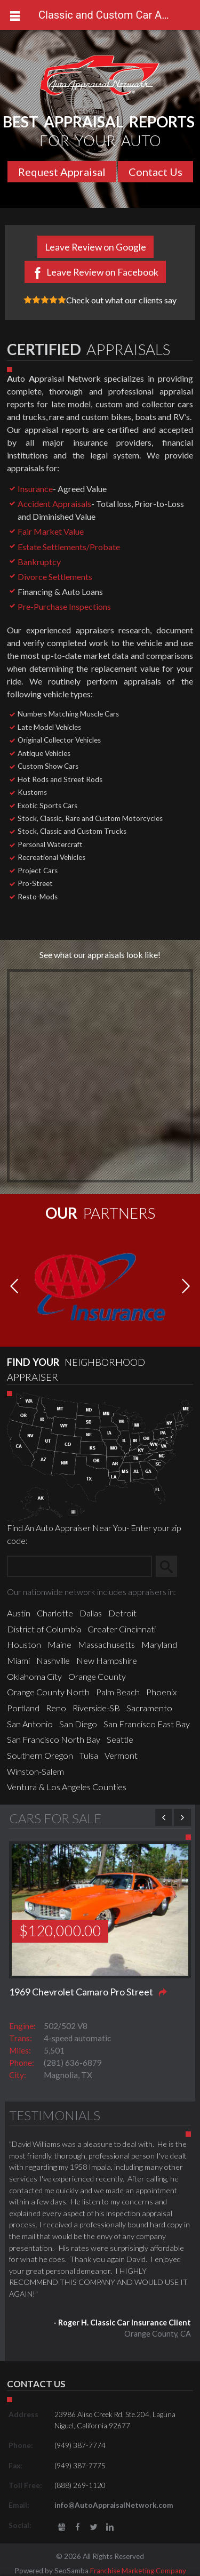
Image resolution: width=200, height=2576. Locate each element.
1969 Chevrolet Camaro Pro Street (81, 1992)
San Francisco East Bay (146, 1724)
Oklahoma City (34, 1676)
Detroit (122, 1613)
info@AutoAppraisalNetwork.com (113, 2505)
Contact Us (155, 171)
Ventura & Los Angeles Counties (66, 1787)
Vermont (121, 1755)
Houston (24, 1644)
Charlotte (55, 1613)
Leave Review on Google (95, 247)
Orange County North (48, 1692)
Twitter (93, 2527)
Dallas (90, 1613)
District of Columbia (44, 1629)
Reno (56, 1708)
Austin (18, 1613)
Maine (59, 1644)
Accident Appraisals (54, 503)
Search (170, 1566)
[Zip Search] (79, 1566)
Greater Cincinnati (121, 1629)
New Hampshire (106, 1660)
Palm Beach (118, 1692)
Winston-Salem (35, 1771)
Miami (18, 1660)
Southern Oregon (40, 1755)
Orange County (97, 1676)
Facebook (77, 2527)
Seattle (120, 1739)
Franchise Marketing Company (138, 2570)
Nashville (53, 1660)
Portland (23, 1708)
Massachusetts (106, 1644)
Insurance (35, 489)
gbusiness (61, 2527)
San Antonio (30, 1724)
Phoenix (161, 1692)
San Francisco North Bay (53, 1739)
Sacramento (149, 1708)
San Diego (78, 1724)
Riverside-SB (96, 1708)
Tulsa (88, 1755)
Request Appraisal (62, 171)
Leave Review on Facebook (102, 272)
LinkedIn (110, 2527)
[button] (186, 1286)
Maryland (159, 1644)
